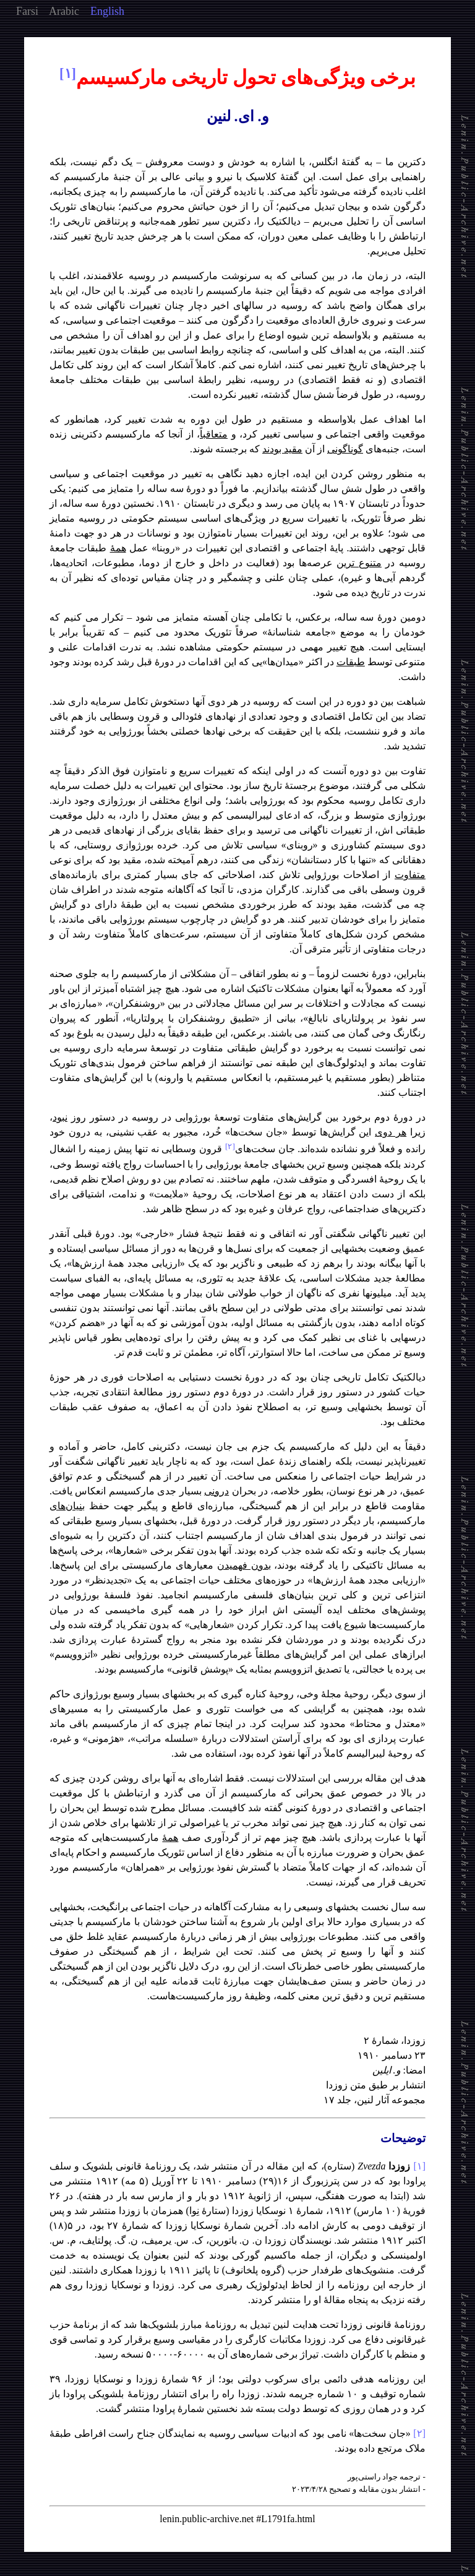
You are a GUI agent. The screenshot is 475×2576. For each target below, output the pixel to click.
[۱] (419, 2166)
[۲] (419, 2433)
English (107, 11)
